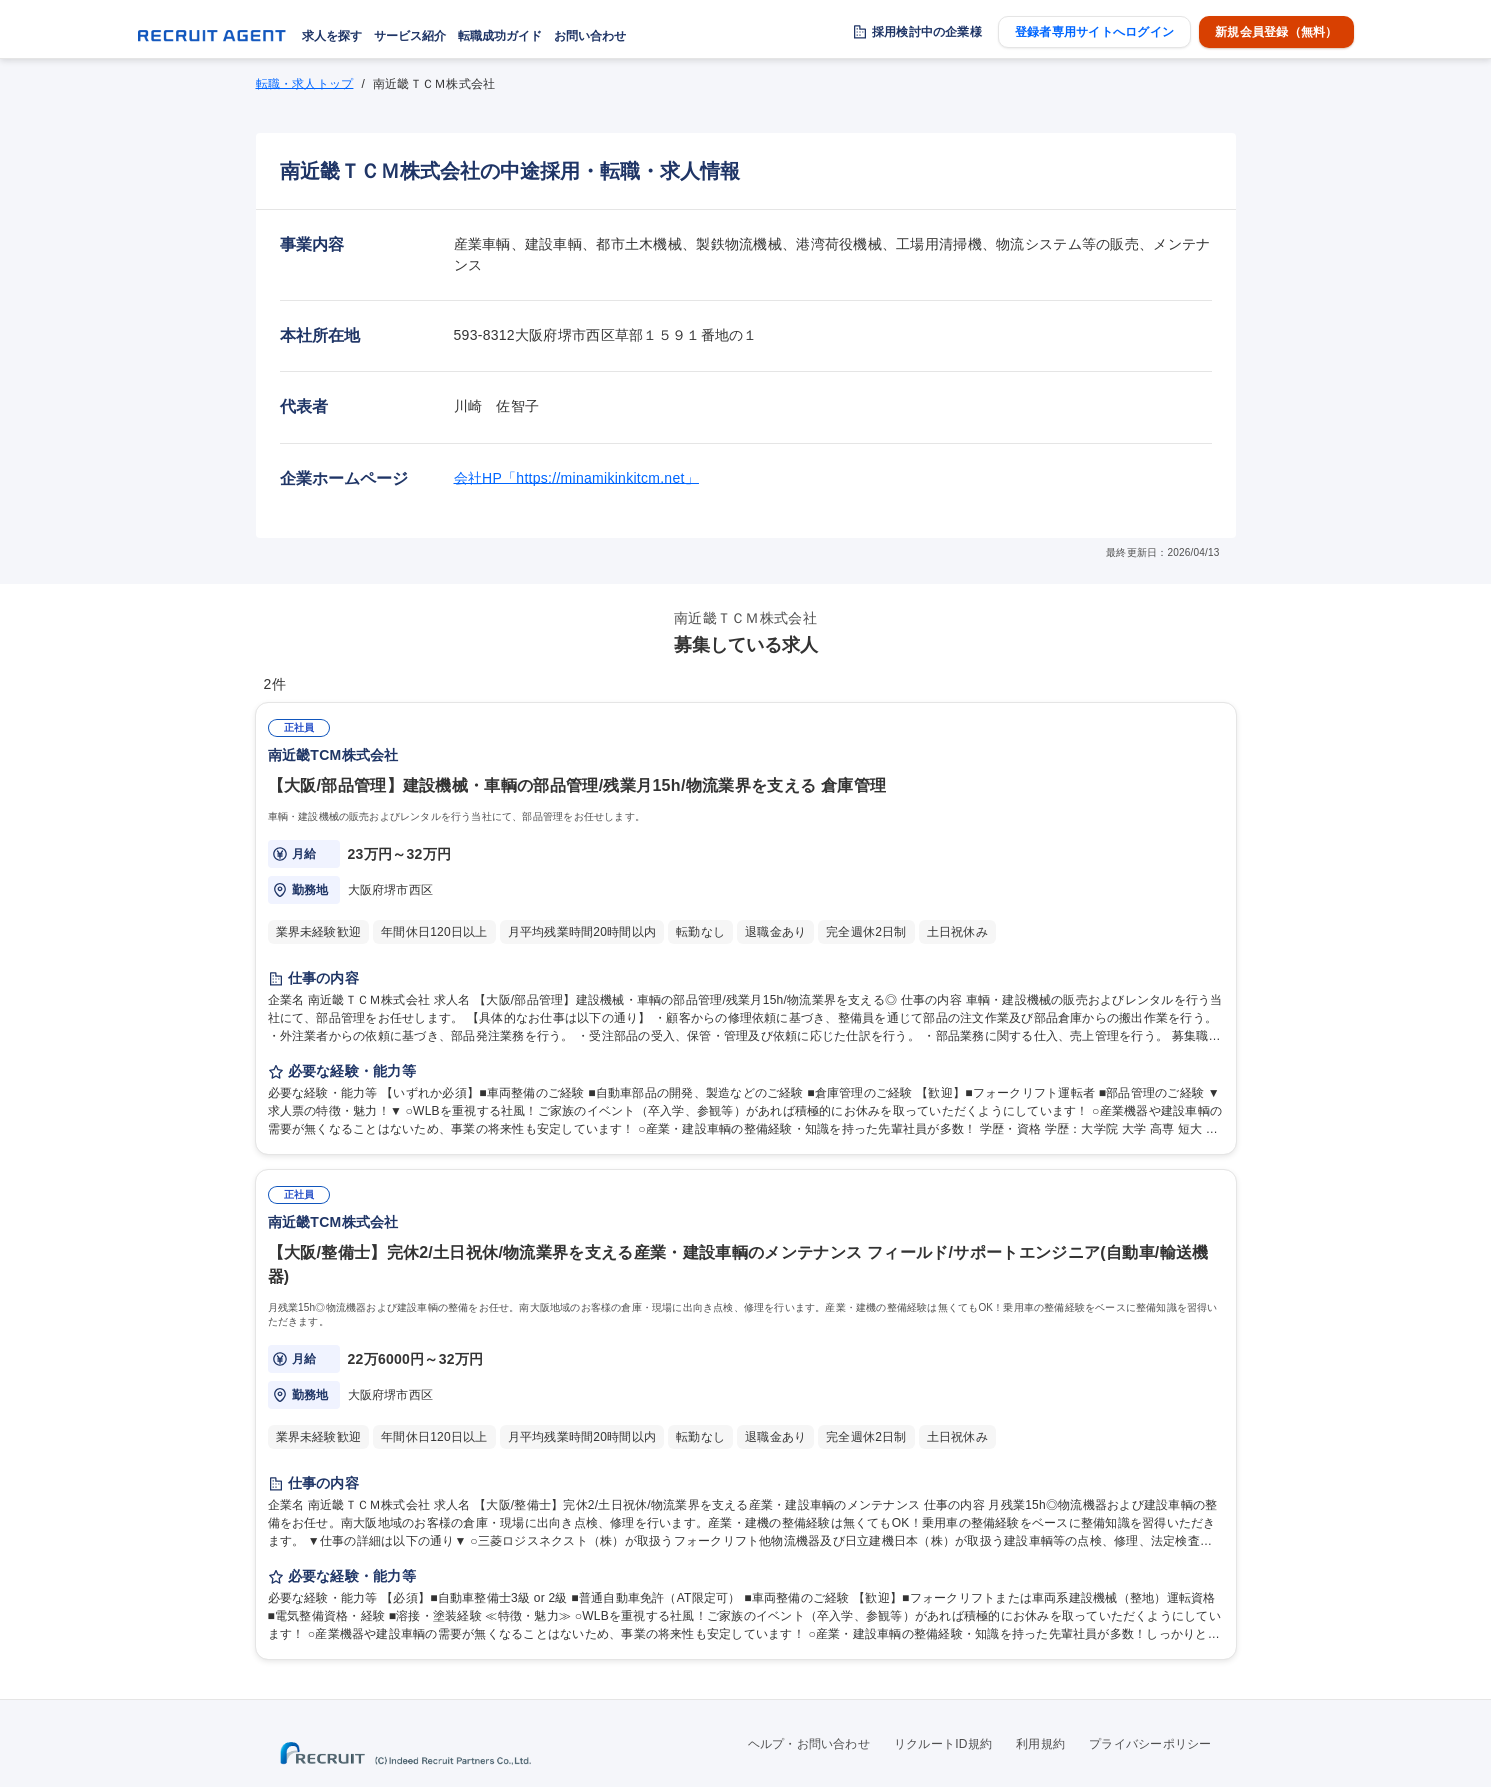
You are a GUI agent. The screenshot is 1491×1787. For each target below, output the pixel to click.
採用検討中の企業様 (927, 32)
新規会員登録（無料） (1276, 32)
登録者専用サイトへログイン (1094, 32)
